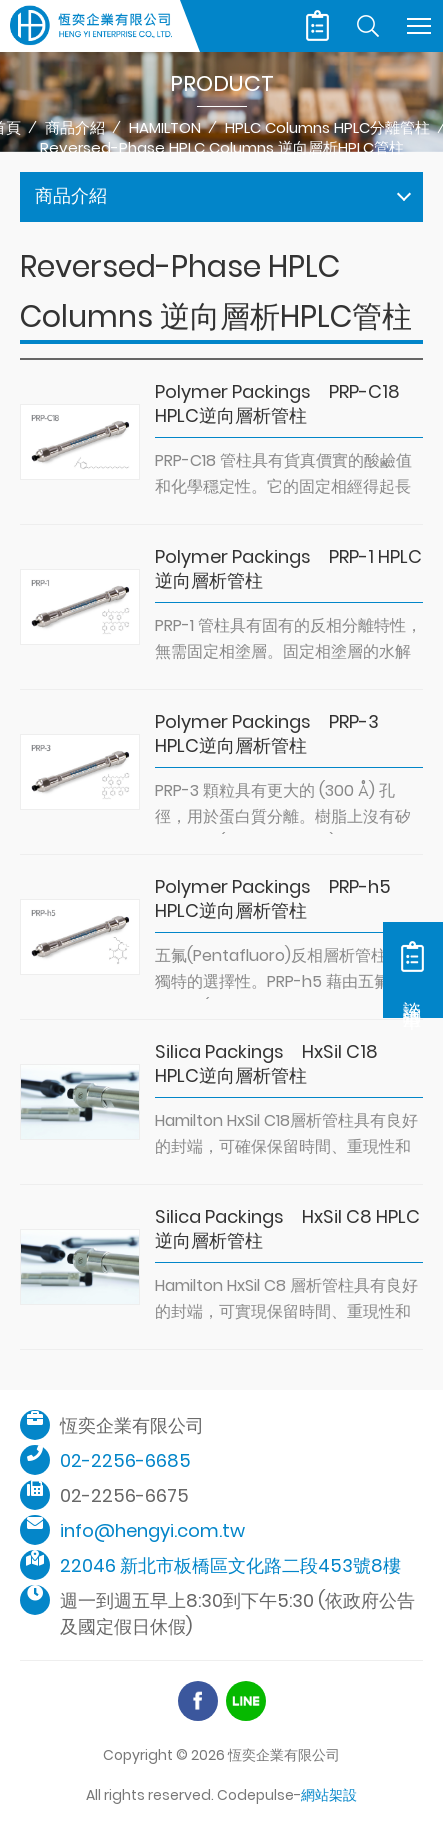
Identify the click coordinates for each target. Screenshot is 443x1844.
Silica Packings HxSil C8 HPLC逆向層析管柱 (287, 1229)
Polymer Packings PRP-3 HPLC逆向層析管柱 (267, 734)
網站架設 (329, 1795)
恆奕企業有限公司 (91, 26)
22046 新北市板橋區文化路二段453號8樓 (230, 1565)
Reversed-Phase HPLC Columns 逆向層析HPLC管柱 (222, 148)
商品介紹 (75, 128)
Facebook (198, 1701)
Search (368, 26)
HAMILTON (165, 128)
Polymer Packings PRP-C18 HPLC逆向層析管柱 (277, 404)
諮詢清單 (318, 26)
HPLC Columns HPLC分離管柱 (327, 128)
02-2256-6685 (125, 1460)
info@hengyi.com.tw (152, 1530)
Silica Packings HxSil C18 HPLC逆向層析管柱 (266, 1064)
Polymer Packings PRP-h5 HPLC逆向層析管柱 (273, 899)
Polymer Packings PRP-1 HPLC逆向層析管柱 (288, 569)
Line (246, 1701)
